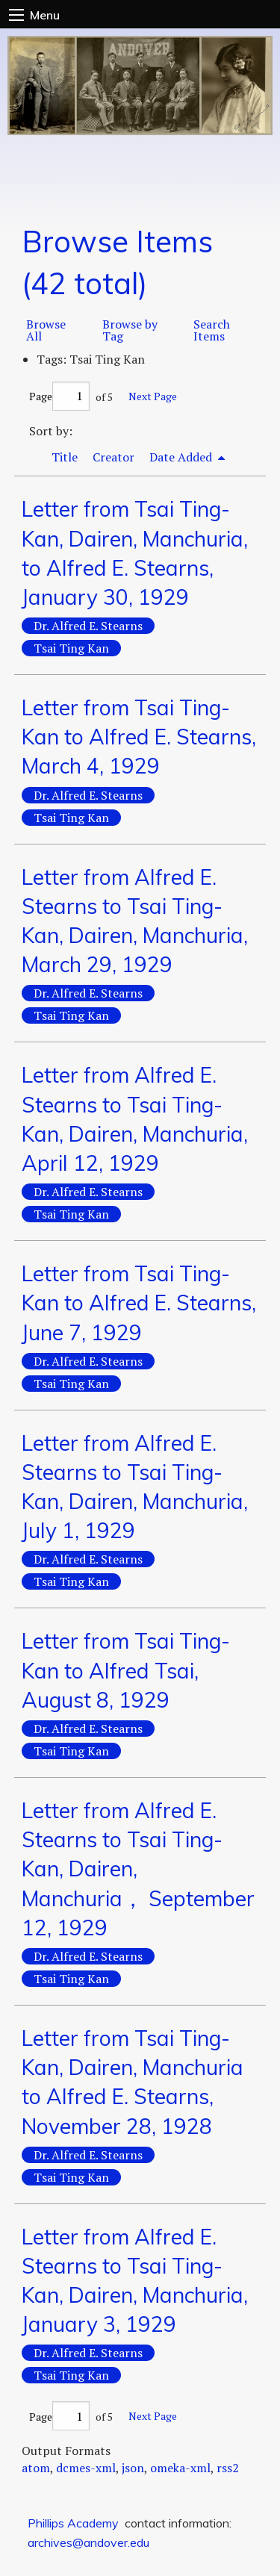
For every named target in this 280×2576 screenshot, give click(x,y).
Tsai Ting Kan (71, 648)
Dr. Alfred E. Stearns (88, 625)
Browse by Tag (130, 330)
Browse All (46, 330)
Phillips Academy (73, 2523)
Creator (113, 457)
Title (65, 457)
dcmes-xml (86, 2468)
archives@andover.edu (88, 2542)
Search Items (211, 330)
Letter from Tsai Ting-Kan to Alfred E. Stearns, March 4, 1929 (139, 736)
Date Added (182, 457)
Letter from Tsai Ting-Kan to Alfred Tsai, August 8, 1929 (126, 1670)
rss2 (228, 2468)
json (133, 2468)
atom (36, 2468)
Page (59, 396)
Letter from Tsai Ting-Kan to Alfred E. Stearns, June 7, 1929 (139, 1302)
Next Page (152, 396)
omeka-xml (180, 2468)
